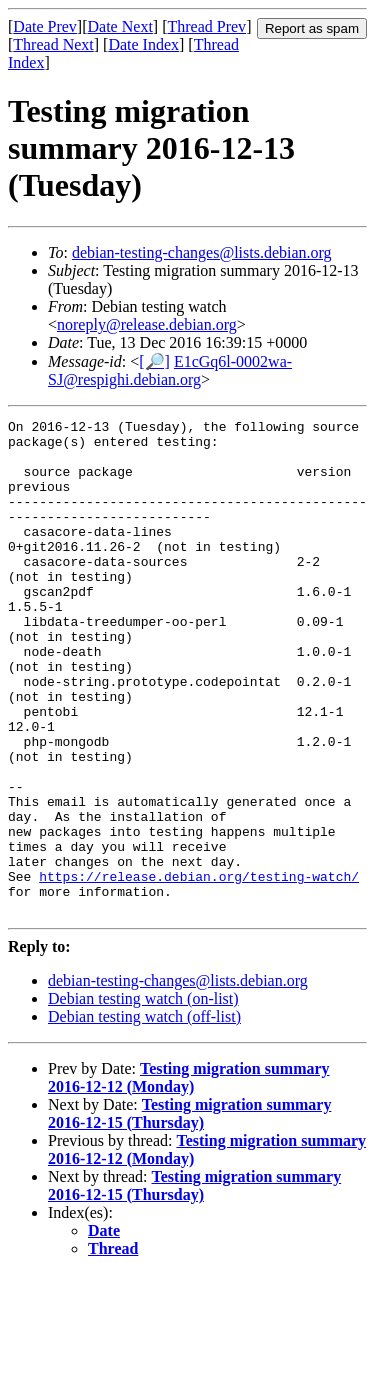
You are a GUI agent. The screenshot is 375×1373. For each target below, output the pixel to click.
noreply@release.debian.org (147, 324)
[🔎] (154, 361)
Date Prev (45, 26)
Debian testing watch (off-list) (144, 1115)
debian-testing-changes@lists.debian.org (202, 252)
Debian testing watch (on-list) (143, 1097)
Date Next (120, 26)
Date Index (143, 44)
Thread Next (53, 44)
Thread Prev (206, 26)
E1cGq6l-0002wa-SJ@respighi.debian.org (170, 370)
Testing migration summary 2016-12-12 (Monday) (189, 1176)
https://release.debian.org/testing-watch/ (199, 969)
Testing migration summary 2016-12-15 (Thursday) (189, 1212)
